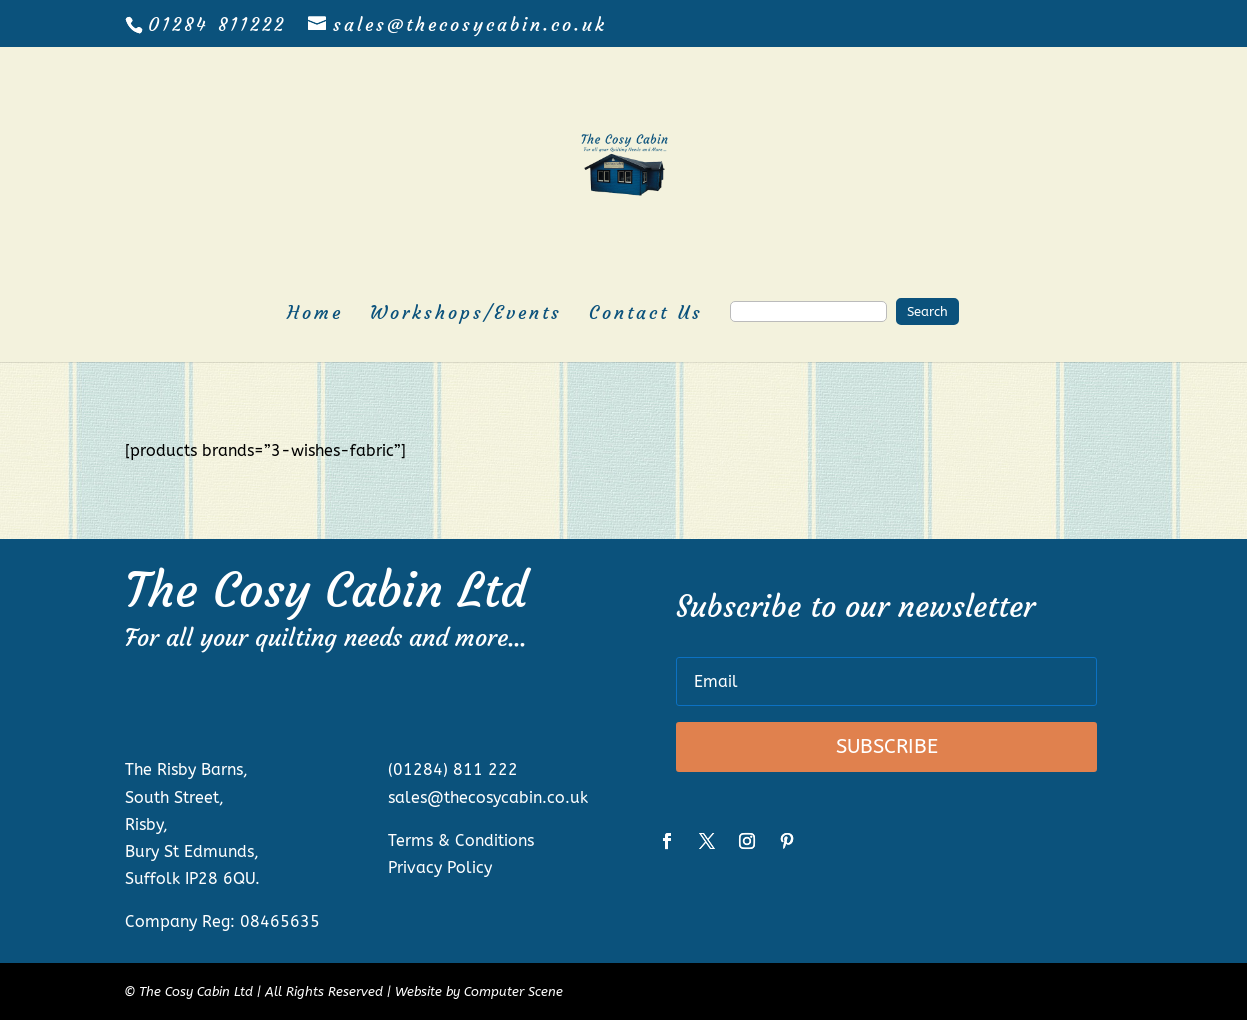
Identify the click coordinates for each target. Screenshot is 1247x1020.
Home (315, 315)
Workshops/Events (466, 315)
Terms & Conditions (461, 840)
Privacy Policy (440, 867)
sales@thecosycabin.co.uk (488, 797)
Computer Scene (513, 991)
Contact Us (646, 315)
